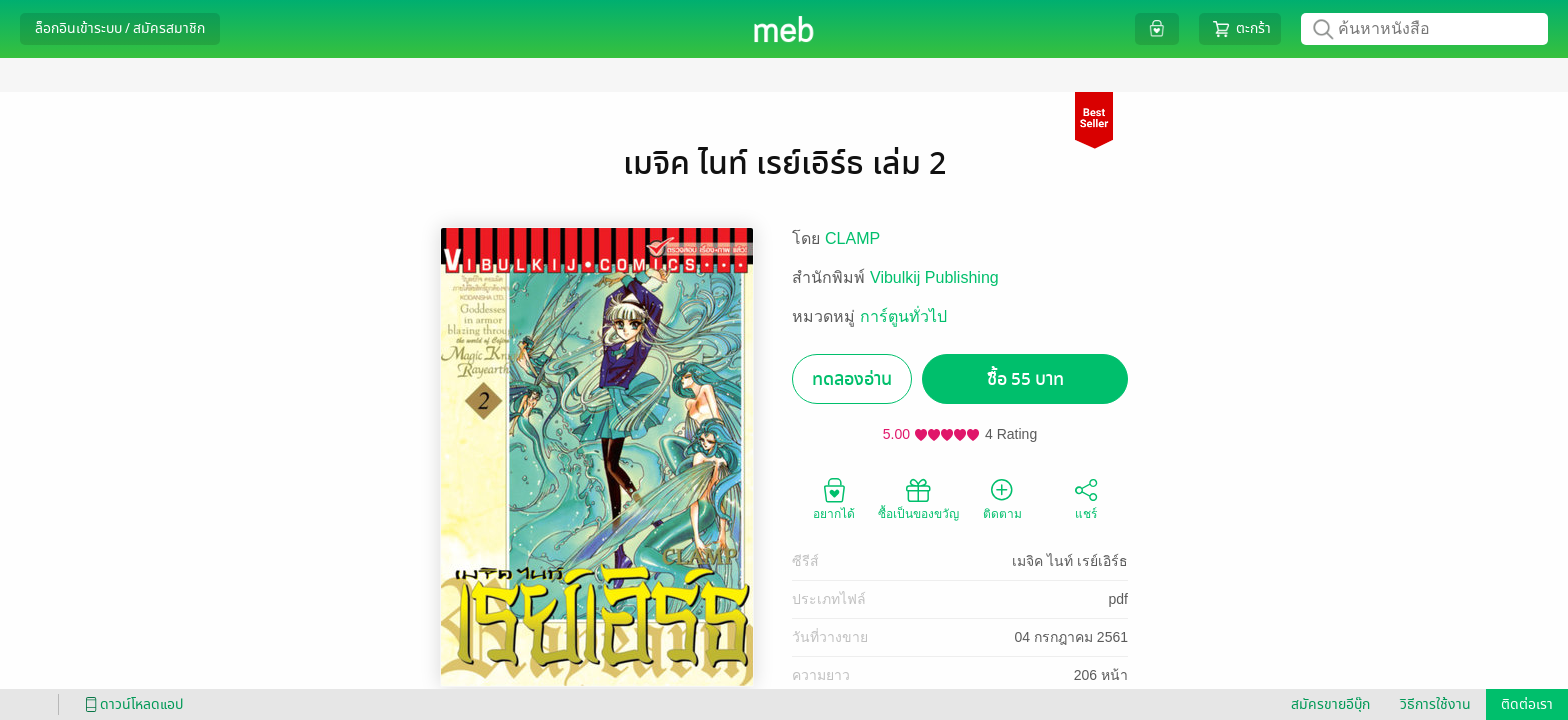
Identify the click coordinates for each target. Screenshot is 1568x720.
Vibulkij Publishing (934, 277)
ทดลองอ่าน (852, 379)
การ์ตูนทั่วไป (903, 316)
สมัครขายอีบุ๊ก (1330, 704)
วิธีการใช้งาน (1435, 704)
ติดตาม (1002, 498)
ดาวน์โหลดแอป (131, 704)
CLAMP (852, 238)
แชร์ (1086, 498)
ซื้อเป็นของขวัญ (918, 498)
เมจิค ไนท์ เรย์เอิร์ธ (1070, 561)
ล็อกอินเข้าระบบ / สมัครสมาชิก (120, 28)
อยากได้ (834, 498)
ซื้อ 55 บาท (1025, 379)
